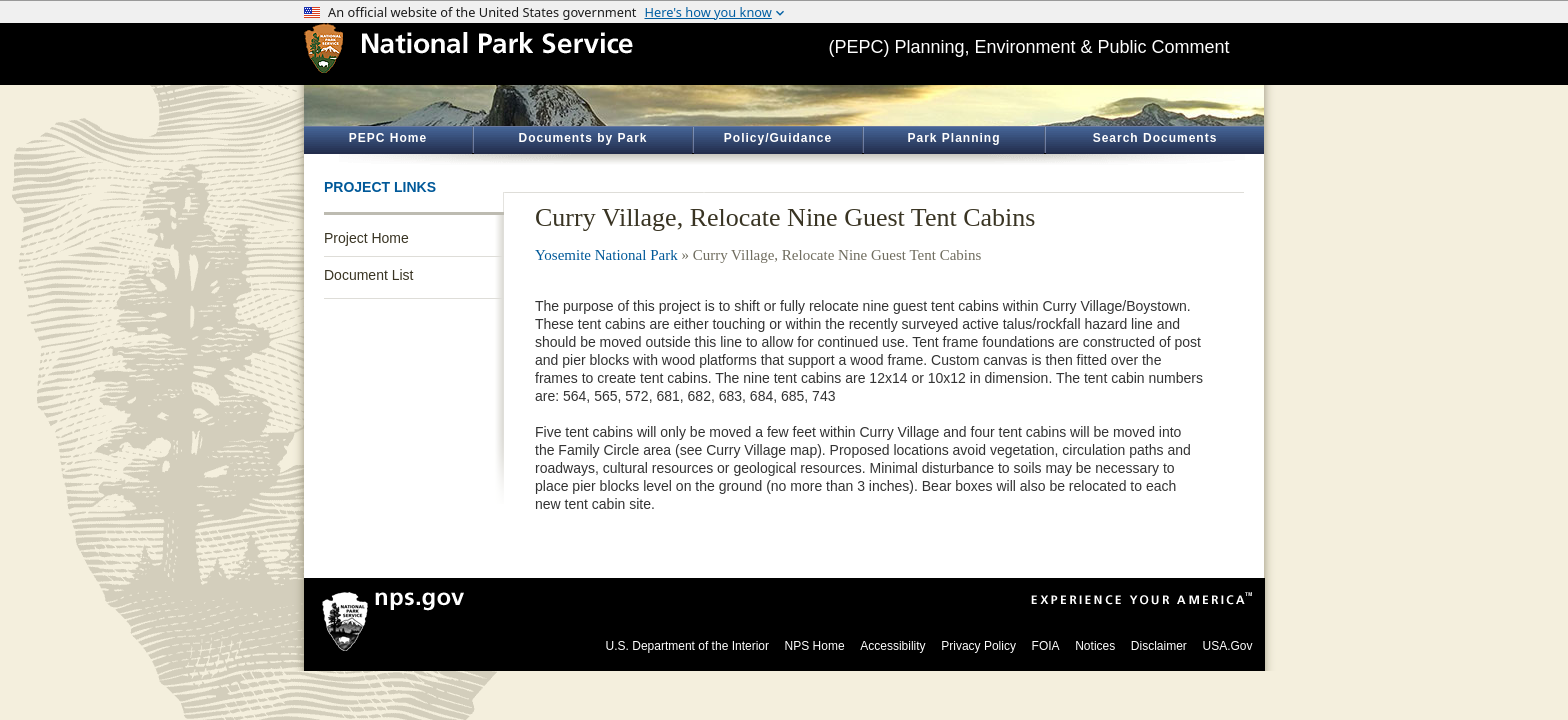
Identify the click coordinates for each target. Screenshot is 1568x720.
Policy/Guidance (778, 138)
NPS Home (815, 646)
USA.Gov (1227, 646)
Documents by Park (582, 138)
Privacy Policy (978, 646)
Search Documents (1155, 138)
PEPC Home (388, 138)
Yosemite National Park (606, 255)
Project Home (366, 238)
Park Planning (953, 138)
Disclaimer (1159, 646)
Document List (368, 275)
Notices (1095, 646)
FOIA (1046, 646)
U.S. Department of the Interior (687, 646)
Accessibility (892, 646)
